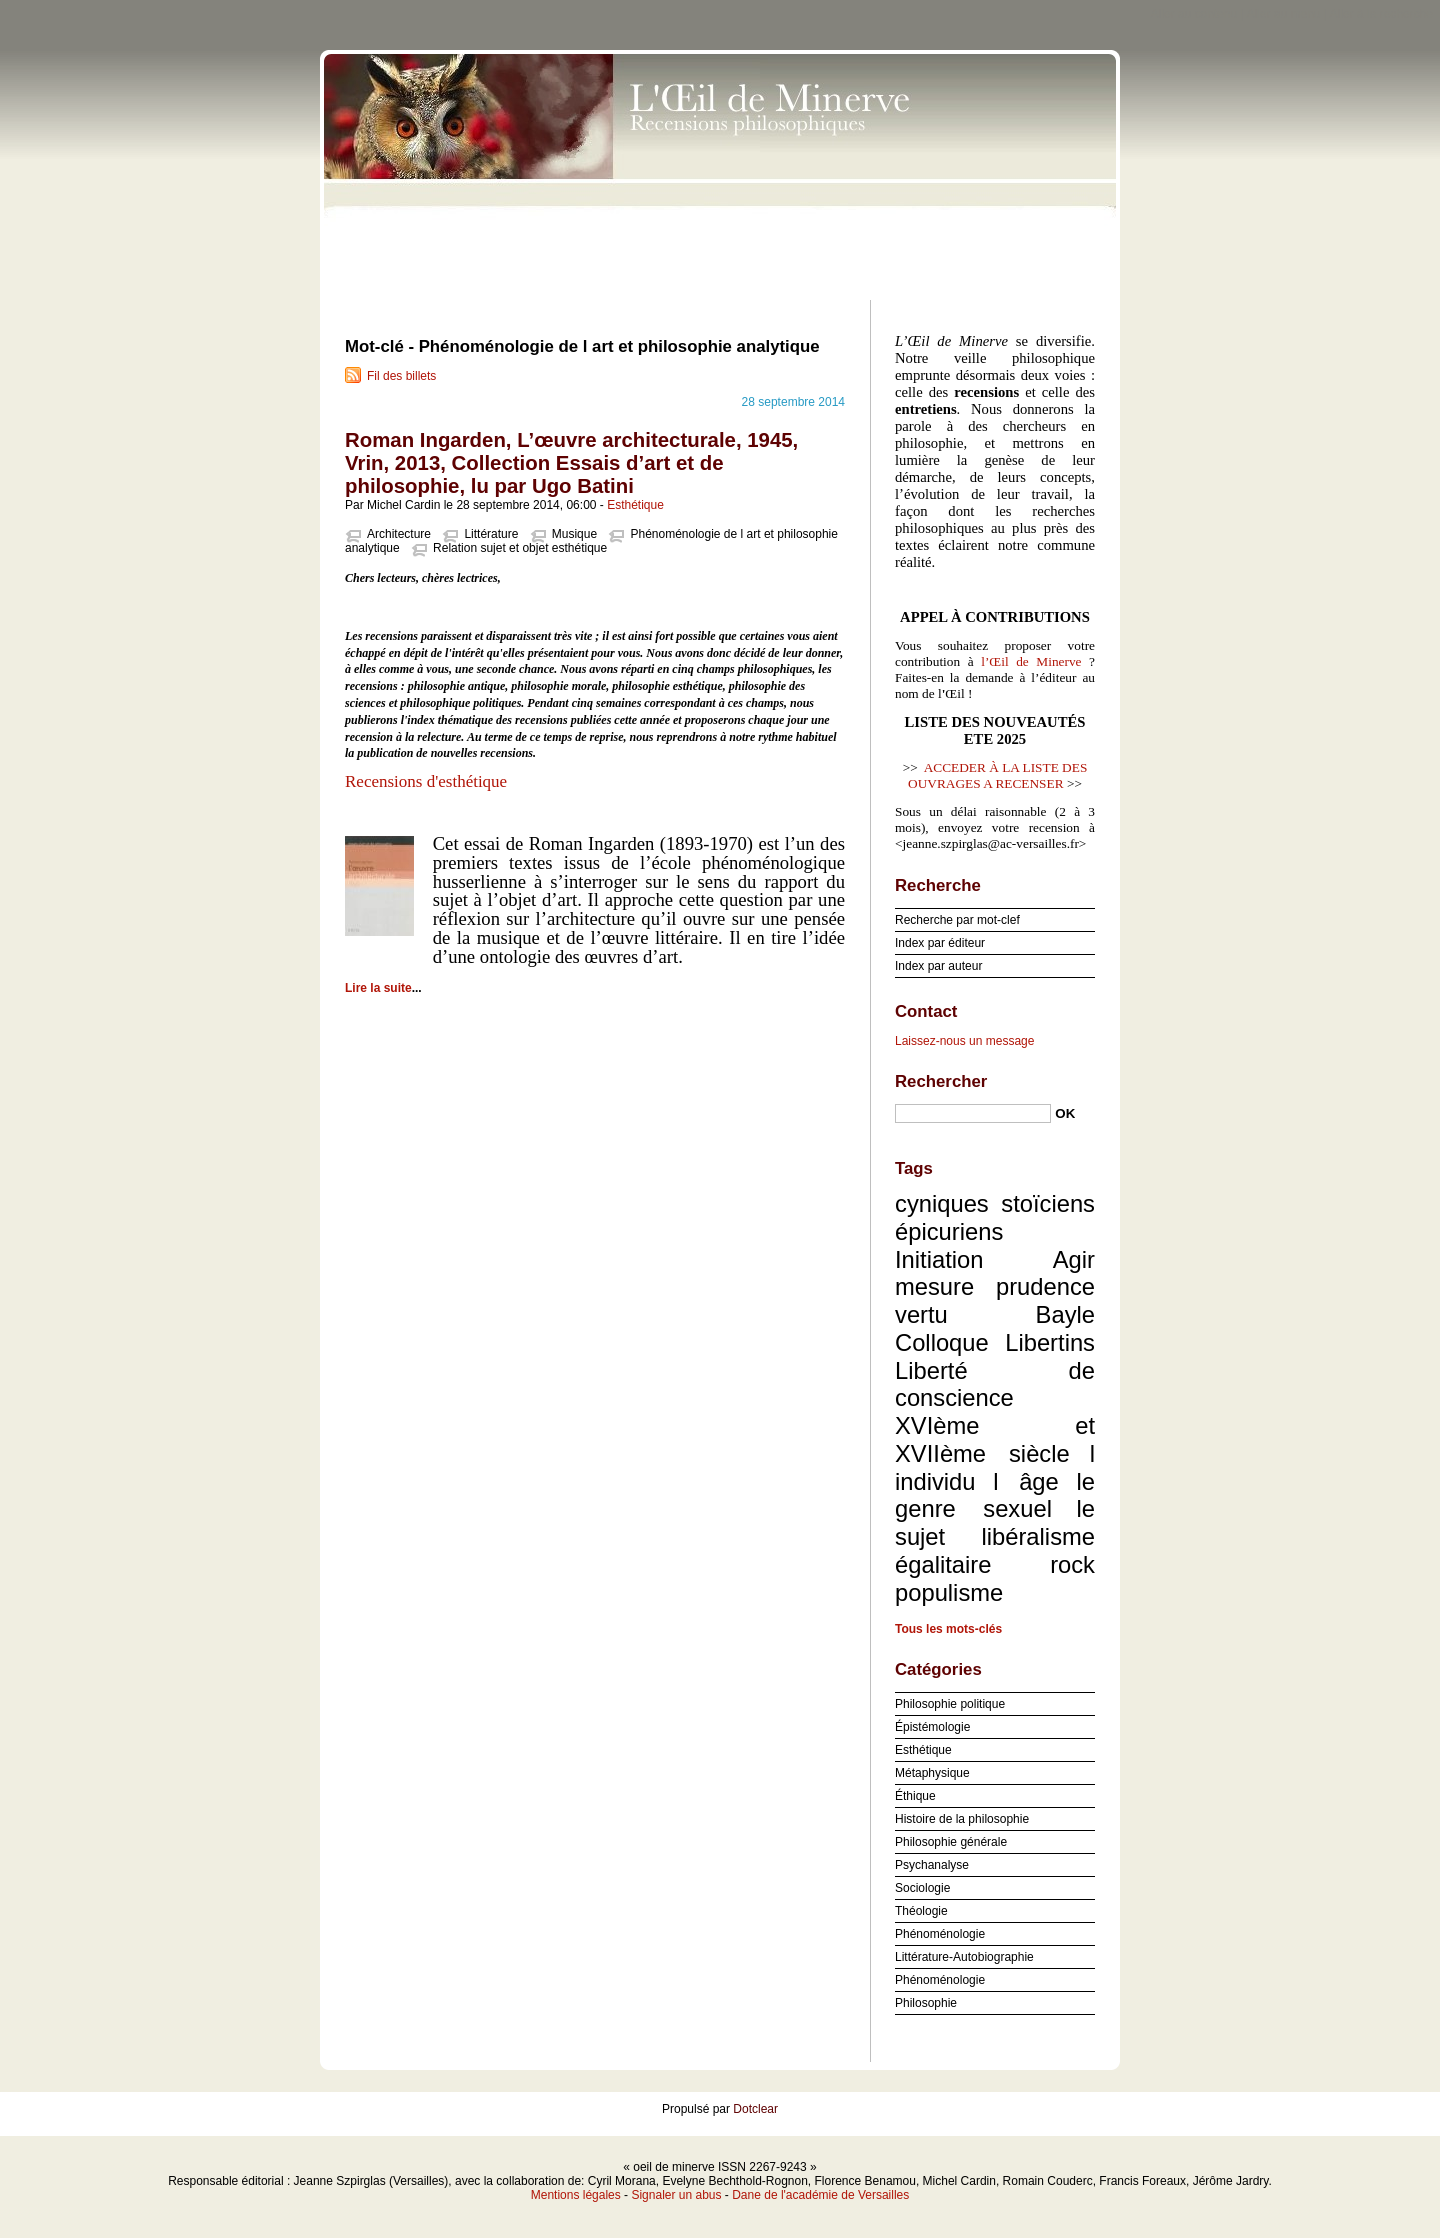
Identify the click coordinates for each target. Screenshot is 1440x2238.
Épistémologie (932, 1727)
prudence (1045, 1286)
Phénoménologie (940, 1934)
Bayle (1065, 1314)
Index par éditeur (940, 943)
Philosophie (926, 2003)
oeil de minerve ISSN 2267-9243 (720, 170)
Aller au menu (1283, 14)
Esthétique (635, 505)
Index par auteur (938, 966)
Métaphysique (932, 1773)
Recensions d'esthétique (428, 781)
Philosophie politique (950, 1704)
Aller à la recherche (1381, 14)
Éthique (915, 1796)
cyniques (942, 1203)
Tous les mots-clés (948, 1629)
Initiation (939, 1259)
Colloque (942, 1342)
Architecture (399, 534)
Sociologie (922, 1888)
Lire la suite (378, 988)
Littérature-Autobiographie (964, 1957)
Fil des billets (401, 376)
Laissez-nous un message (964, 1041)
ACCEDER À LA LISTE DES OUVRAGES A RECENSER (997, 775)
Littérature (491, 534)
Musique (574, 534)
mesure (934, 1286)
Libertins (1050, 1342)
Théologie (921, 1911)
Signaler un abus (676, 2195)
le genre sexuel (995, 1495)
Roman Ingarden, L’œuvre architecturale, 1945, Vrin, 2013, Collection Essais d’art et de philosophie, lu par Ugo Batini (571, 463)
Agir (1074, 1259)
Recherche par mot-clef (957, 920)
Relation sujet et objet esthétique (520, 548)
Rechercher (941, 1081)
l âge (1026, 1481)
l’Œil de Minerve (1031, 661)
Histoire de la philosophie (962, 1819)
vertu (921, 1314)
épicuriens (949, 1231)
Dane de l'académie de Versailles (820, 2195)
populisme (949, 1592)
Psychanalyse (932, 1865)
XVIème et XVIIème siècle (995, 1439)
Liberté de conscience (995, 1384)
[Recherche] (973, 1113)
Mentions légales (576, 2195)
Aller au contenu (1194, 14)
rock (1072, 1564)
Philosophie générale (951, 1842)
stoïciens (1048, 1203)
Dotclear (755, 2109)
